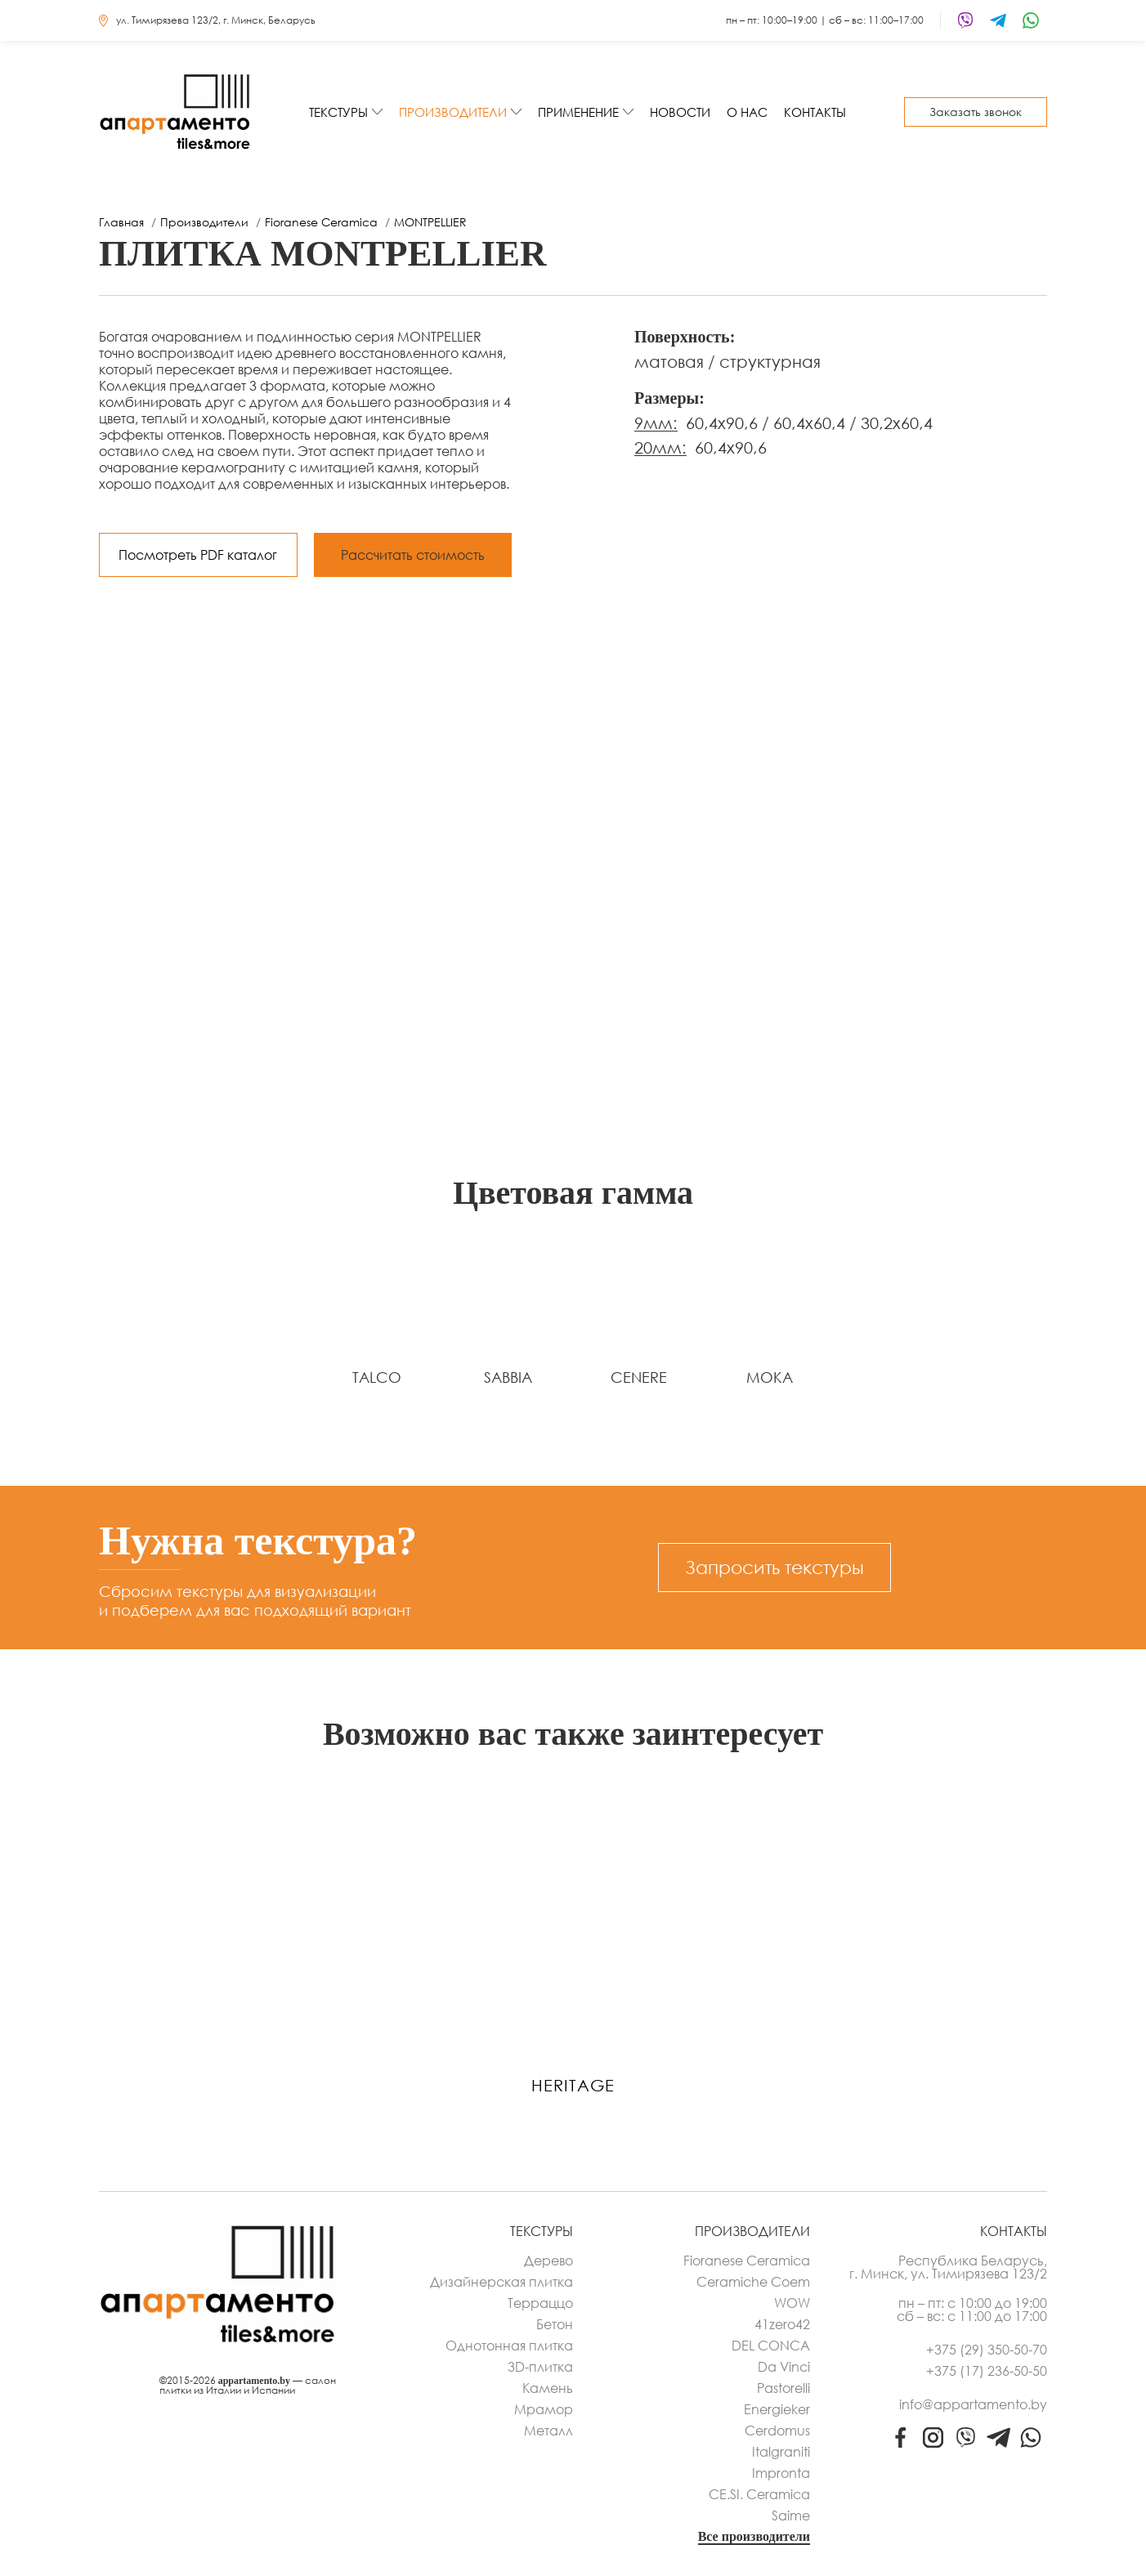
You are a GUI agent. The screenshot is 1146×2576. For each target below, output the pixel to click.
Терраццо (540, 2303)
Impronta (781, 2473)
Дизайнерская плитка (501, 2281)
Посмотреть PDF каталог (198, 555)
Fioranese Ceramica (746, 2260)
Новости (680, 112)
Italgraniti (781, 2451)
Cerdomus (777, 2430)
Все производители (754, 2536)
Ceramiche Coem (753, 2281)
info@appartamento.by (973, 2404)
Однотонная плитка (509, 2345)
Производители (453, 112)
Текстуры (338, 112)
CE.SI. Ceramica (759, 2494)
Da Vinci (784, 2366)
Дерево (548, 2260)
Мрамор (543, 2409)
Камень (547, 2388)
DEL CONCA (771, 2345)
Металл (548, 2430)
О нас (747, 112)
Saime (791, 2515)
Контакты (815, 112)
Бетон (554, 2324)
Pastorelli (783, 2388)
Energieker (777, 2409)
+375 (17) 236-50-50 (986, 2370)
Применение (578, 112)
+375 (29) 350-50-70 (986, 2349)
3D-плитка (540, 2366)
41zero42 (782, 2324)
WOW (792, 2303)
